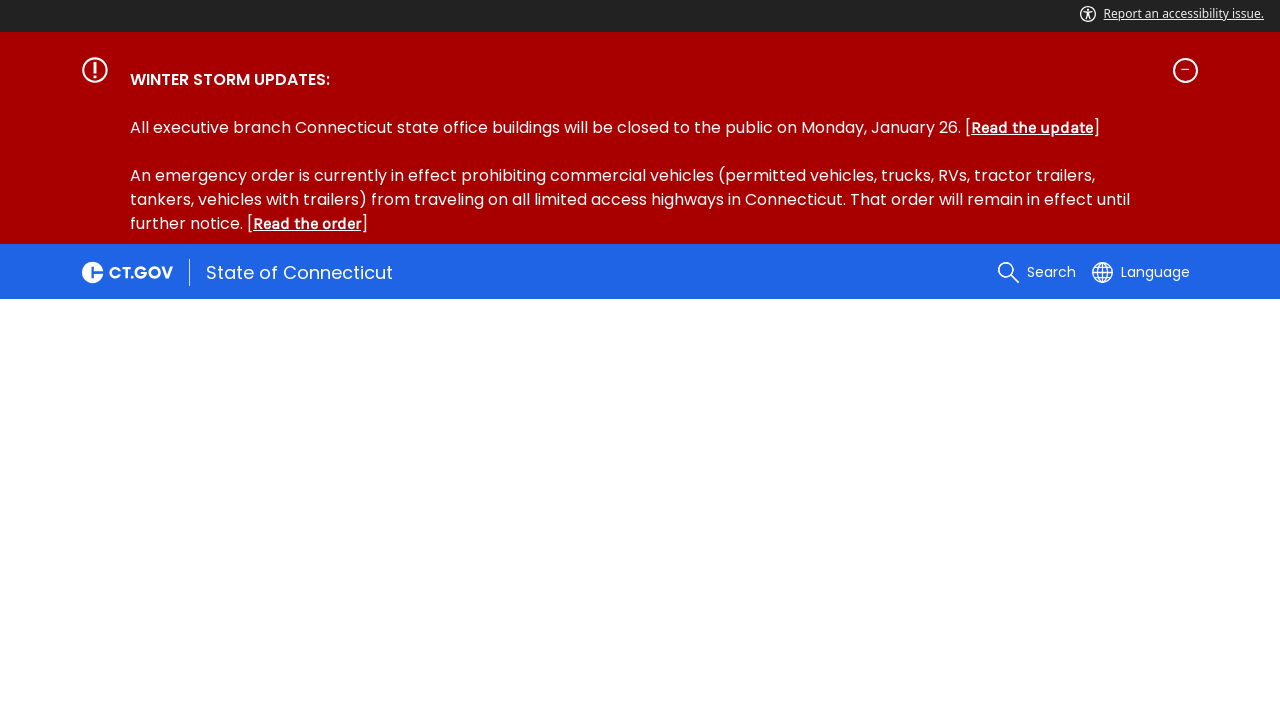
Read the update (1032, 127)
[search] (1037, 272)
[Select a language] (1141, 272)
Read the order (307, 223)
